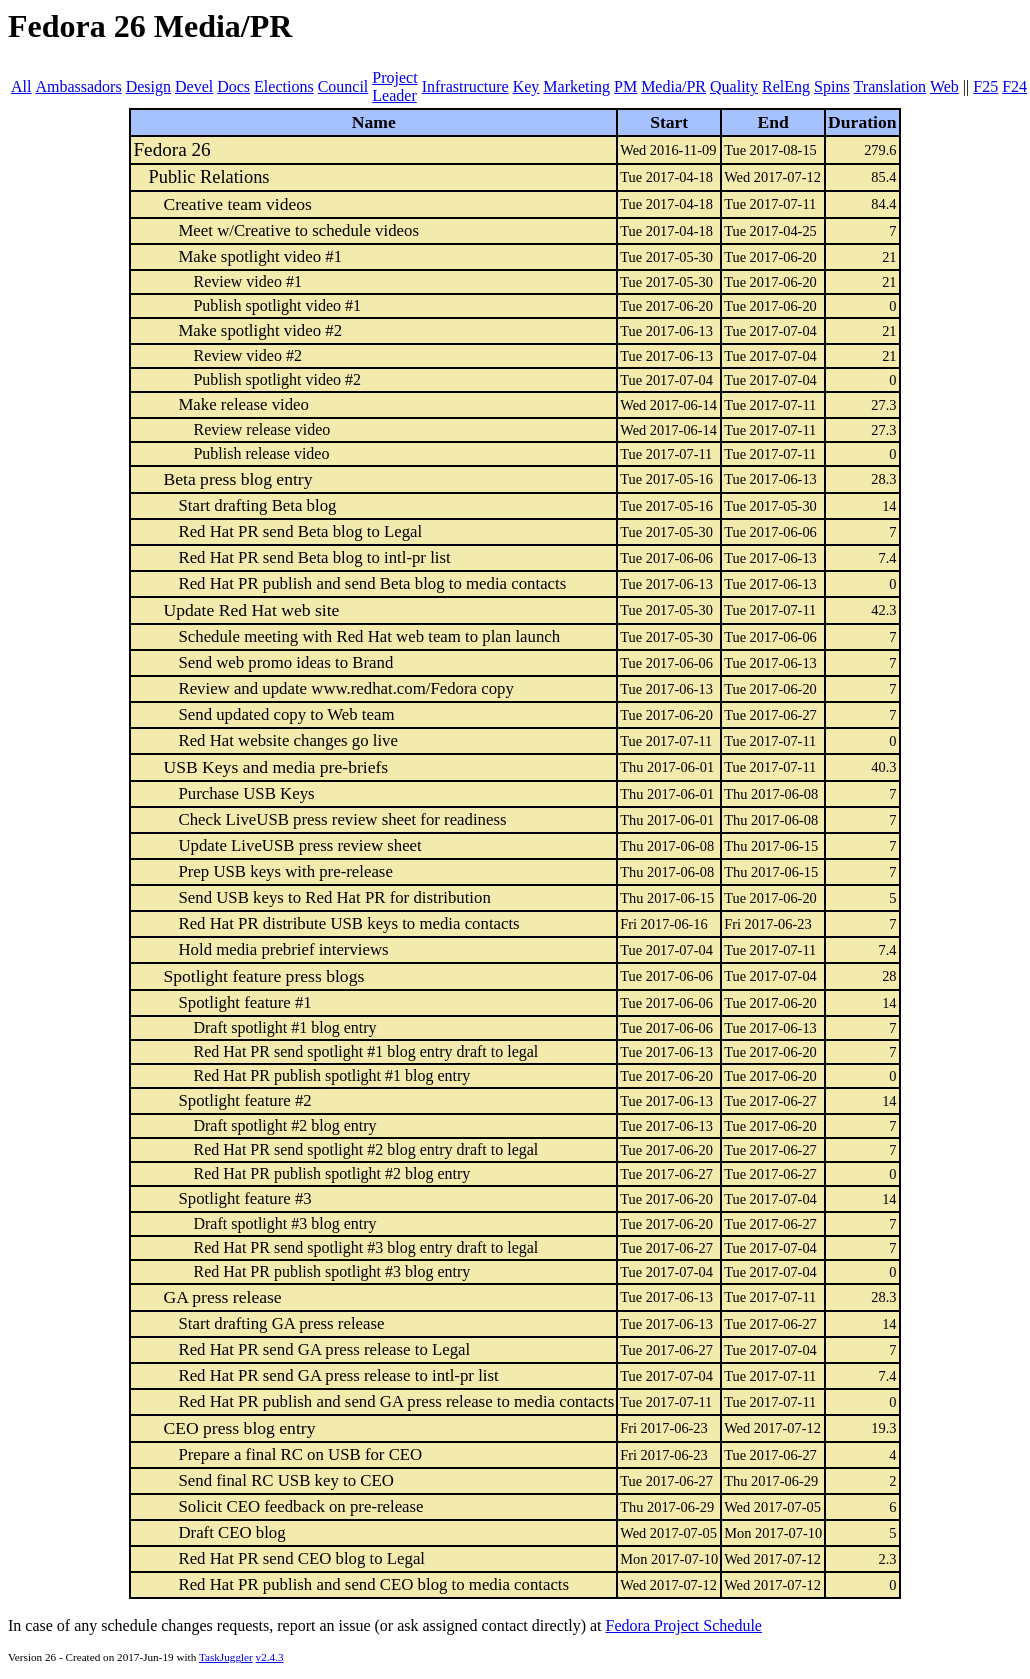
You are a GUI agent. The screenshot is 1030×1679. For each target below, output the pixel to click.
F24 (1014, 86)
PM (625, 86)
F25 (985, 86)
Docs (233, 86)
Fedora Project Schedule (684, 1625)
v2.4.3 (270, 1657)
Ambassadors (78, 86)
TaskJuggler (226, 1657)
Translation (890, 86)
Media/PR (673, 86)
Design (148, 86)
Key (526, 86)
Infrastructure (465, 86)
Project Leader (394, 86)
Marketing (576, 86)
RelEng (786, 86)
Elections (284, 86)
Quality (734, 86)
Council (343, 86)
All (21, 86)
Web (944, 86)
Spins (832, 86)
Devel (194, 86)
